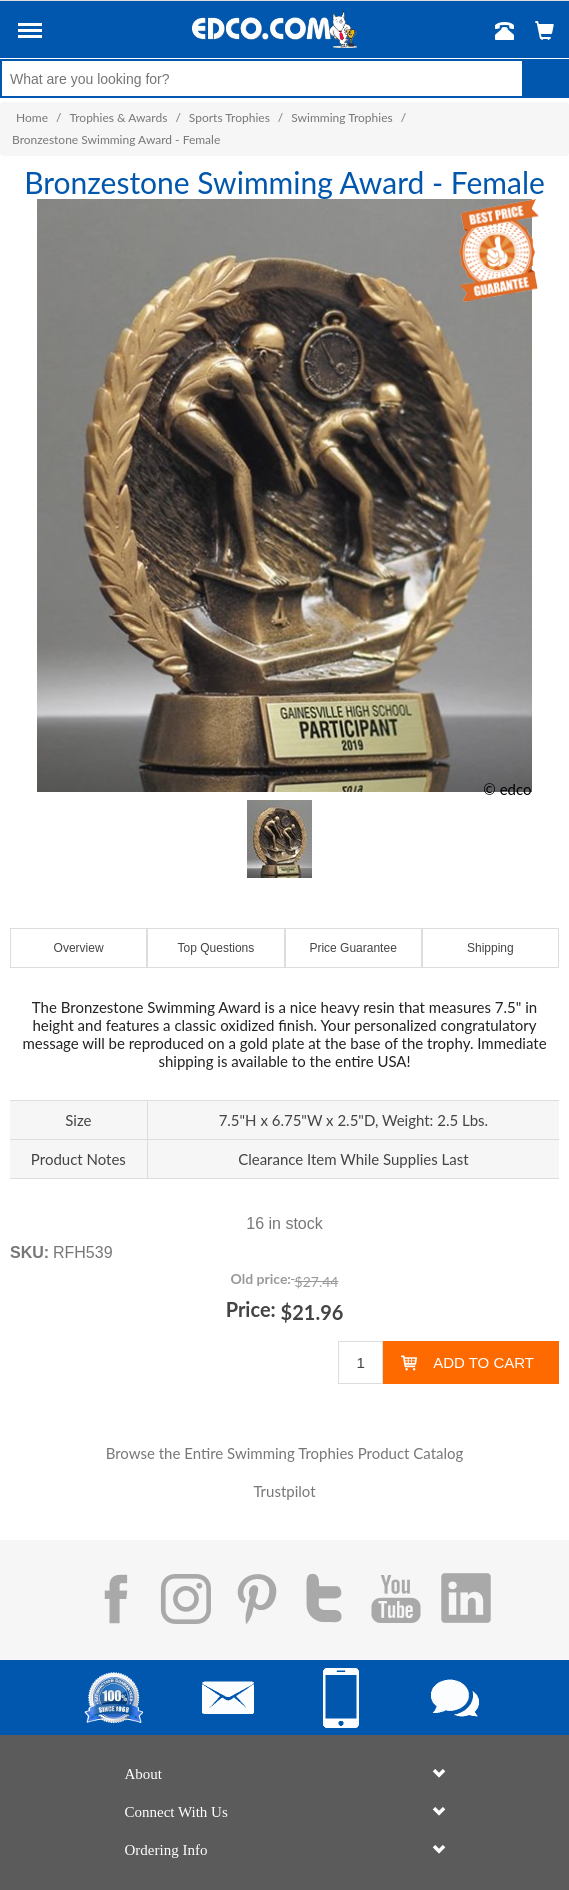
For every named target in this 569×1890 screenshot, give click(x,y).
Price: (251, 1309)
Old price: (261, 1278)
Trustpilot (284, 1491)
